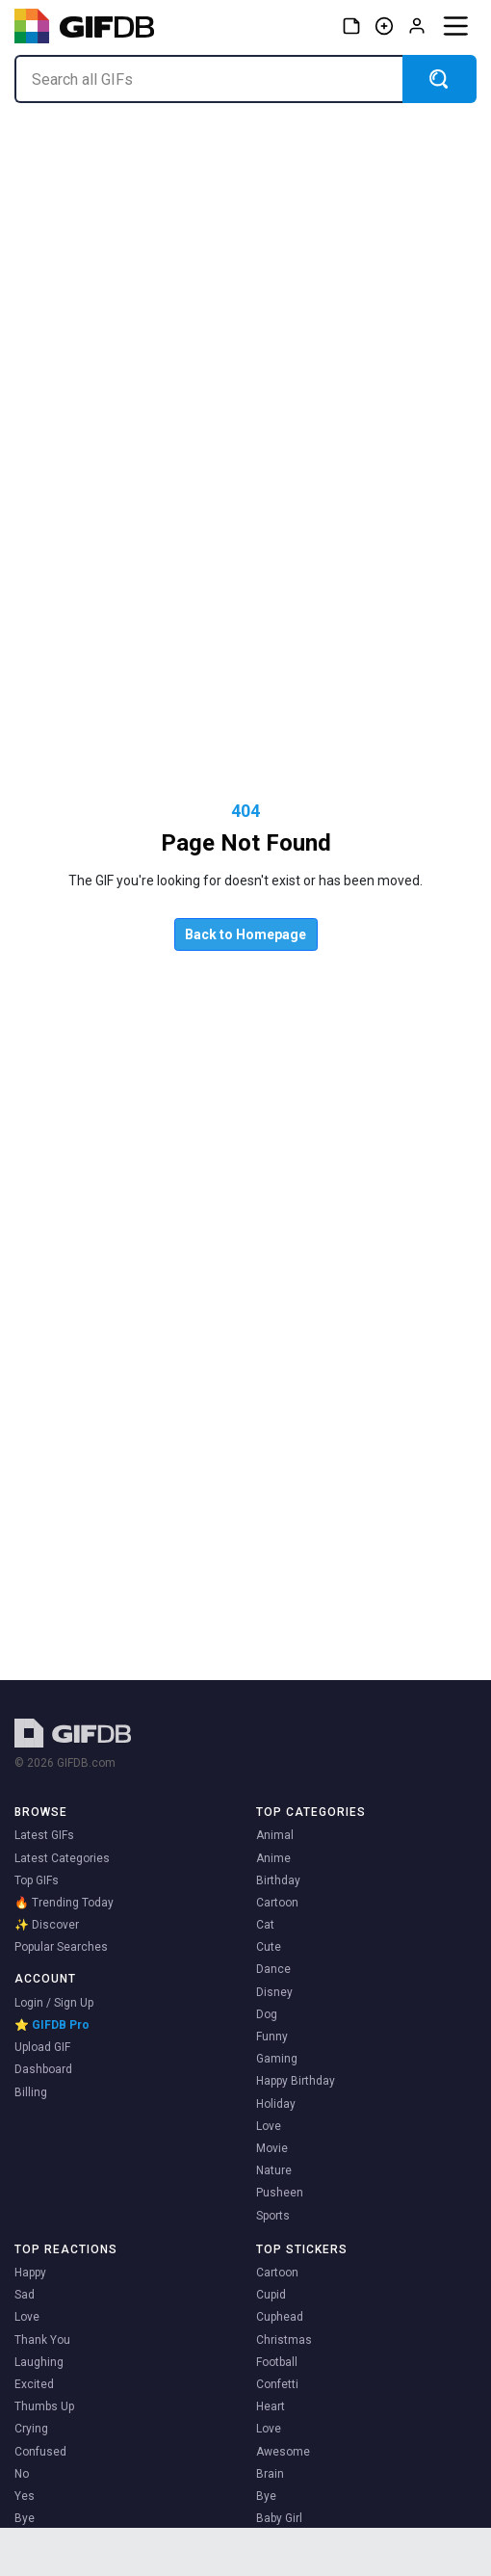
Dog (266, 2014)
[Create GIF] (384, 26)
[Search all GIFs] (208, 79)
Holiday (276, 2104)
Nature (274, 2170)
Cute (268, 1947)
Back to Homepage (245, 934)
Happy (30, 2272)
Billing (30, 2092)
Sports (273, 2215)
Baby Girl (279, 2518)
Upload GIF (42, 2047)
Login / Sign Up (53, 2003)
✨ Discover (46, 1925)
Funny (272, 2036)
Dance (273, 1969)
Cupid (271, 2294)
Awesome (283, 2451)
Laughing (39, 2362)
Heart (270, 2406)
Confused (40, 2451)
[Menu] (455, 26)
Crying (31, 2428)
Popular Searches (61, 1947)
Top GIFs (36, 1880)
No (21, 2474)
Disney (274, 1992)
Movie (272, 2148)
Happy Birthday (295, 2081)
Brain (270, 2474)
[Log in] (416, 26)
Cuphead (279, 2317)
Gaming (276, 2058)
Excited (34, 2384)
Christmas (284, 2340)
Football (276, 2362)
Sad (24, 2294)
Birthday (278, 1880)
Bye (24, 2518)
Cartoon (277, 1902)
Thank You (42, 2340)
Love (268, 2126)
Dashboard (43, 2069)
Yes (24, 2496)
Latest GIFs (44, 1835)
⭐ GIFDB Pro (52, 2025)
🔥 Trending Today (64, 1902)
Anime (273, 1858)
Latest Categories (62, 1858)
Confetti (277, 2384)
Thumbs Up (44, 2406)
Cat (265, 1925)
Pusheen (279, 2192)
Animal (275, 1835)
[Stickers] (351, 26)
